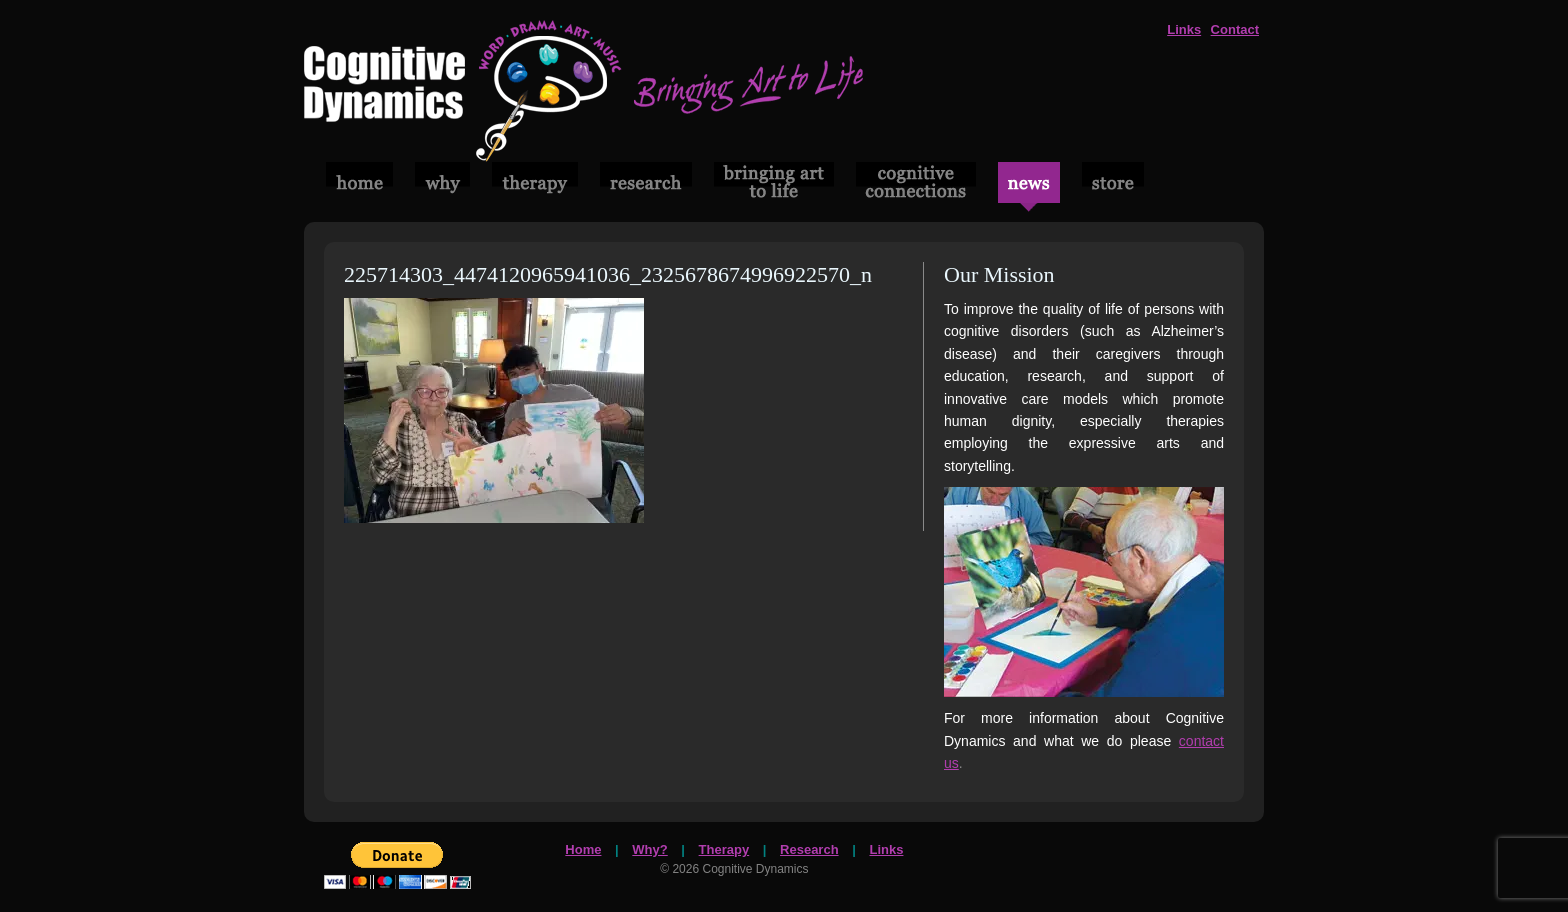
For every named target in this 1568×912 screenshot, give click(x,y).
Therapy (724, 849)
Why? (649, 849)
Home (583, 849)
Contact (1235, 29)
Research (809, 849)
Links (1184, 29)
